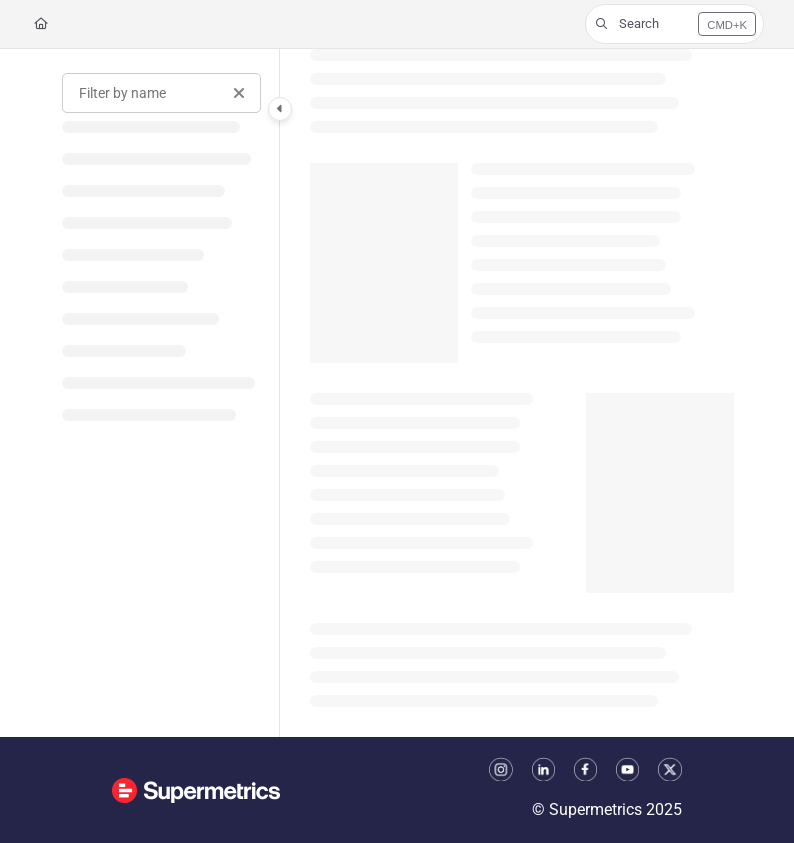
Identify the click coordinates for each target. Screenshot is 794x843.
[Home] (41, 24)
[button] (674, 24)
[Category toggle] (280, 109)
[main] (522, 393)
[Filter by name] (161, 93)
